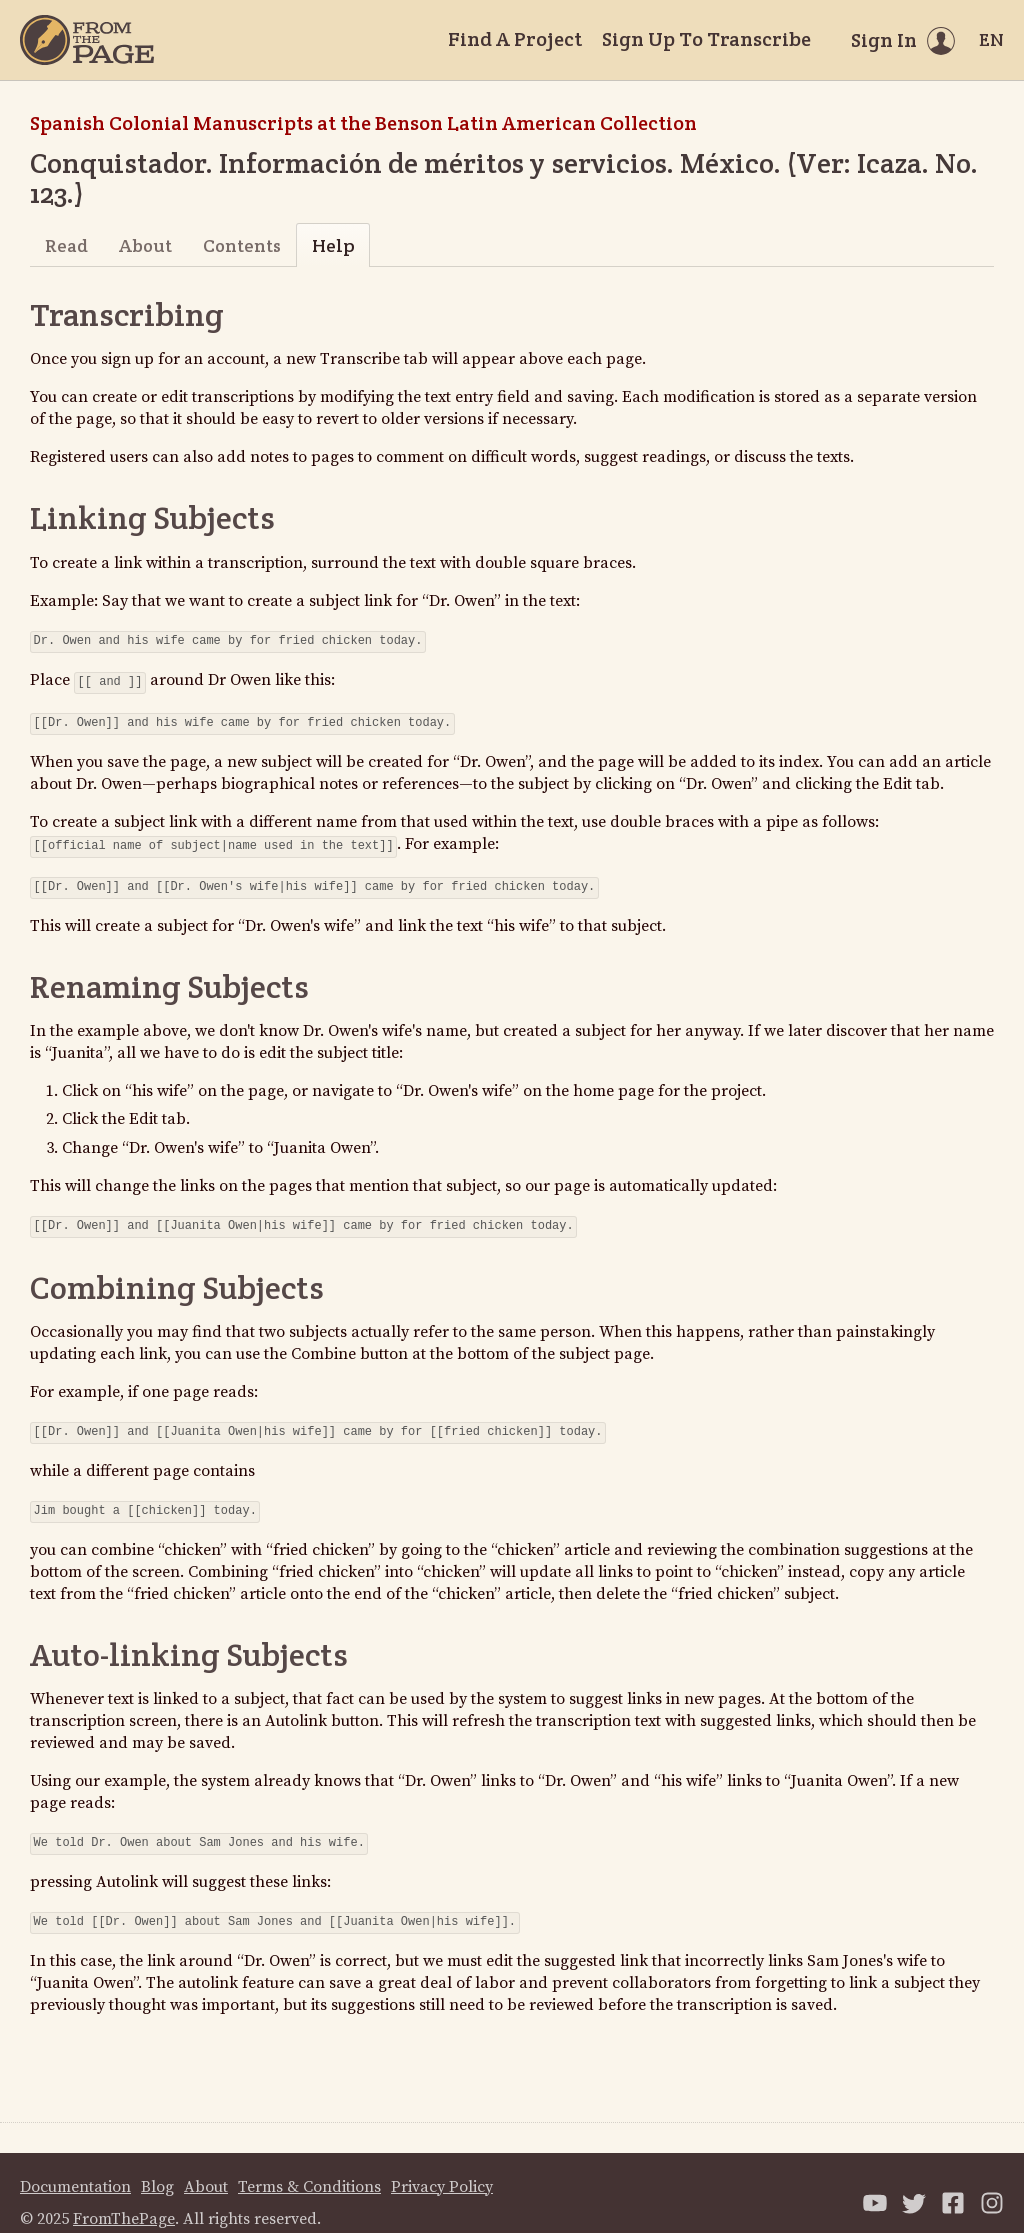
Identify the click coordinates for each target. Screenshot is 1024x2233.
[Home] (87, 40)
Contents (242, 245)
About (145, 245)
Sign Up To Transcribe (706, 39)
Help (333, 245)
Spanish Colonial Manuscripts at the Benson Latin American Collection (363, 123)
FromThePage (124, 2199)
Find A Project (515, 39)
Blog (157, 2167)
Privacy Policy (442, 2167)
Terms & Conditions (309, 2167)
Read (66, 245)
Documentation (75, 2167)
